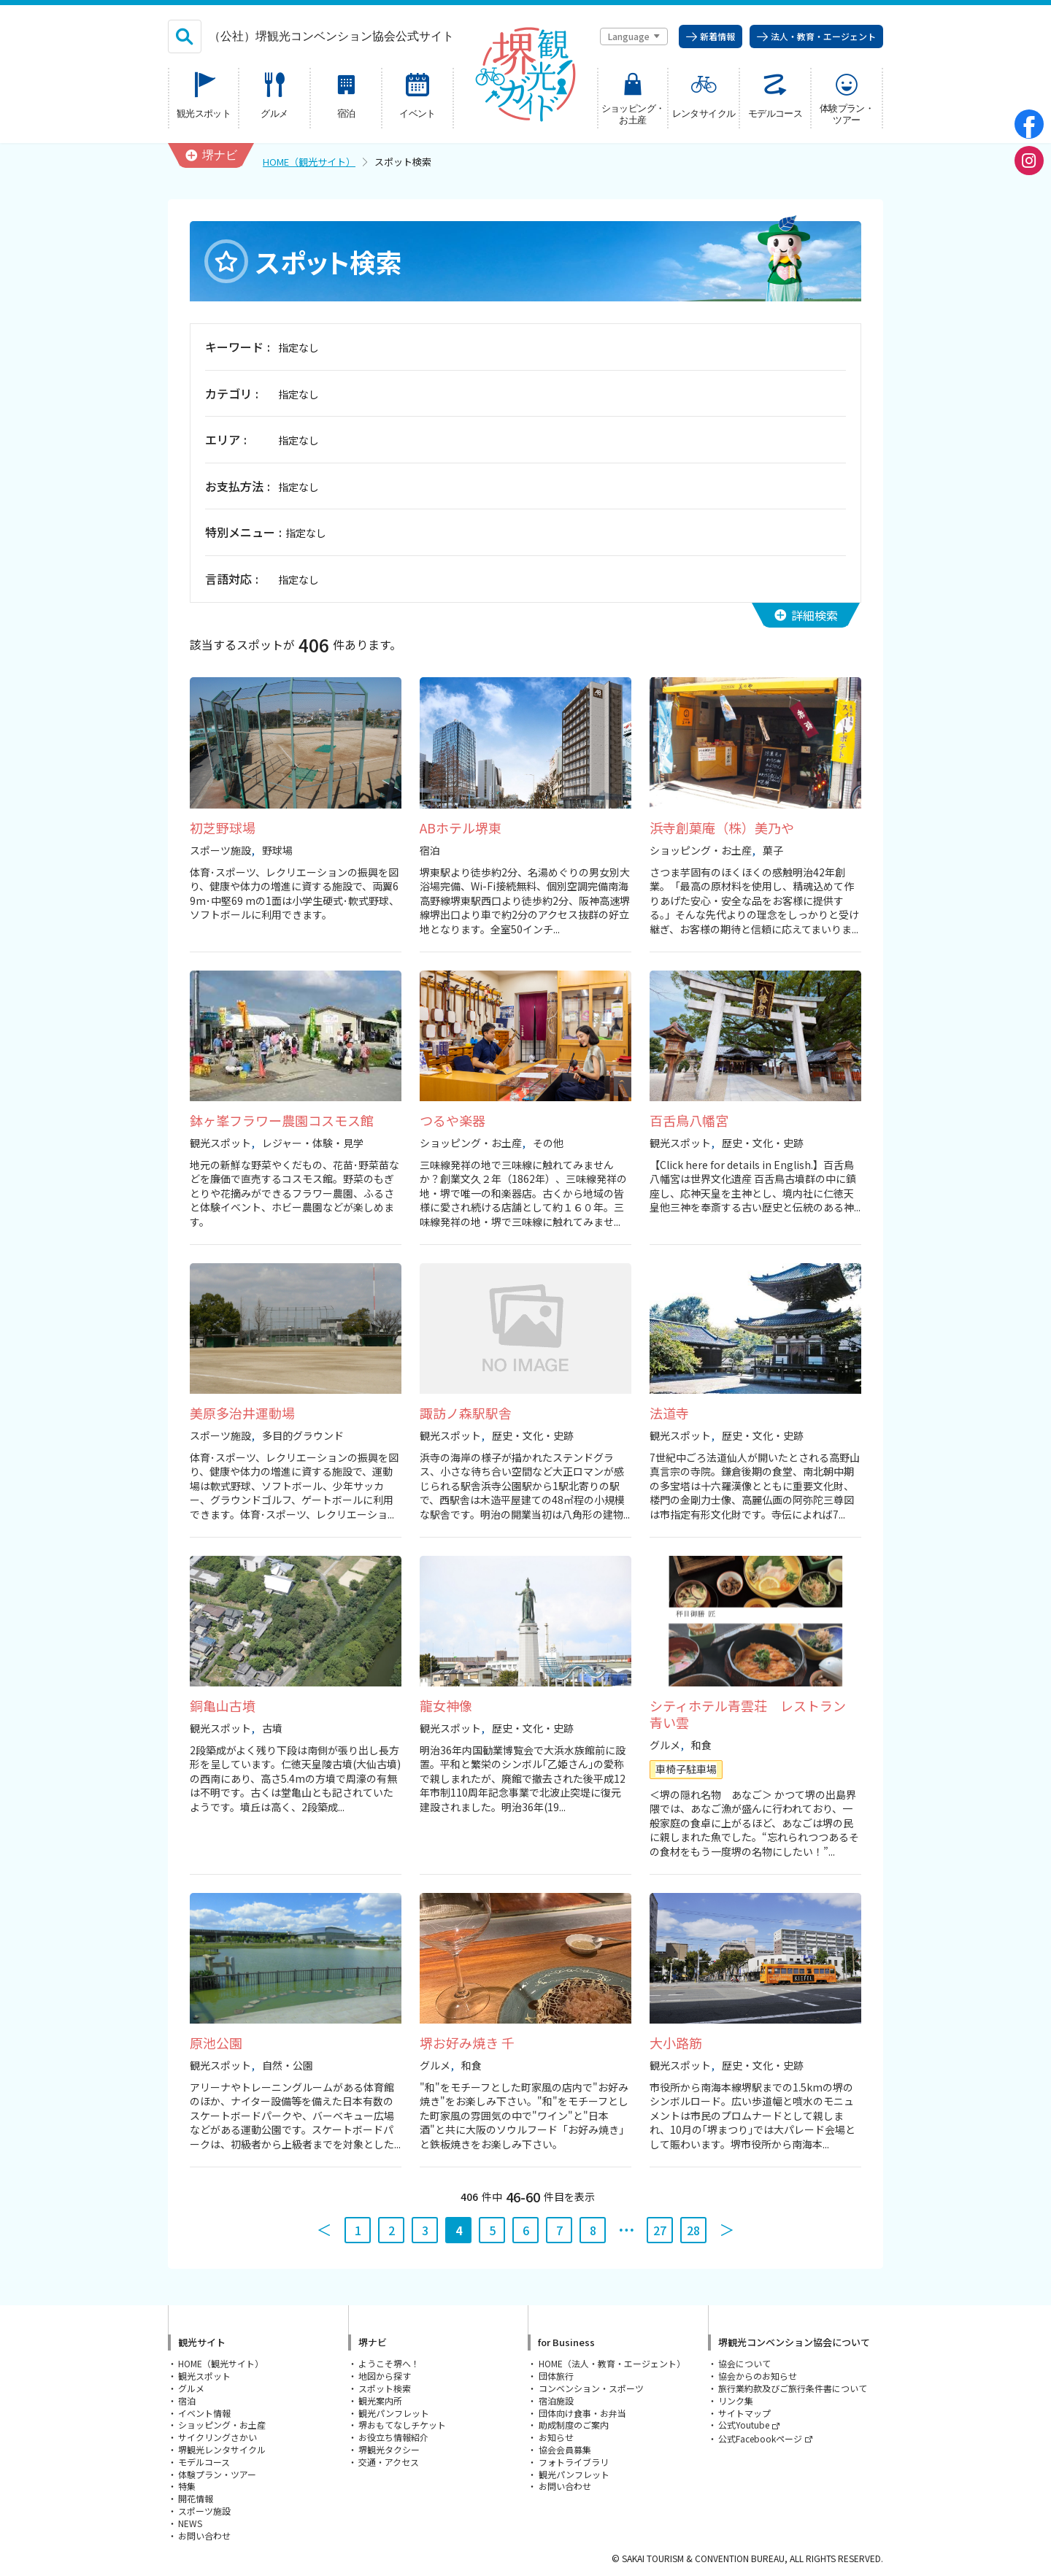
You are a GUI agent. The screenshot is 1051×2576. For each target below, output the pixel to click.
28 (693, 2230)
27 (659, 2230)
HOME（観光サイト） (309, 162)
